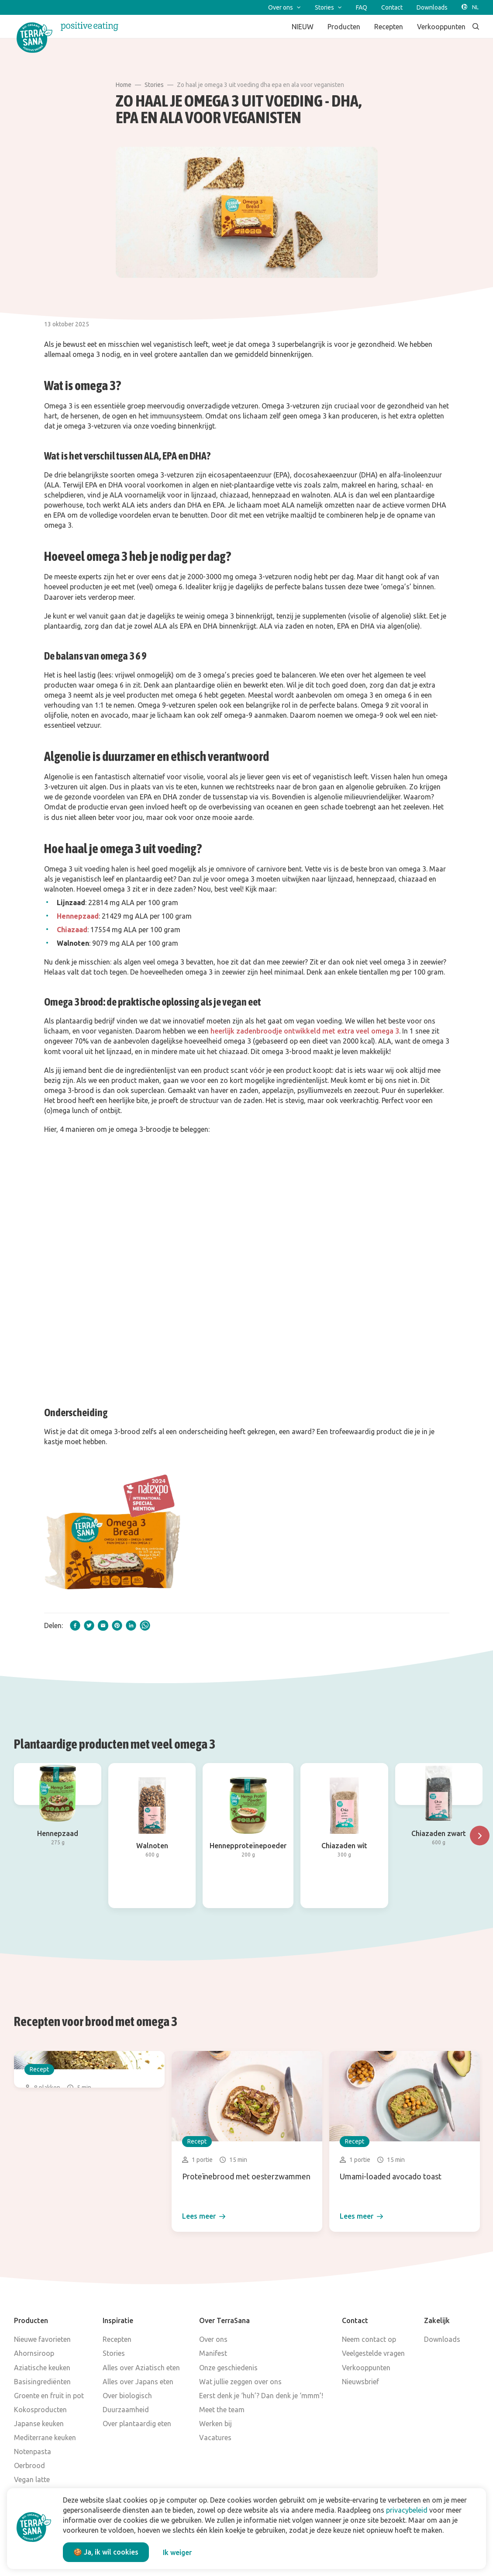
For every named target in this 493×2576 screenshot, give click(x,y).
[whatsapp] (145, 1625)
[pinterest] (117, 1625)
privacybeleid (406, 2510)
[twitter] (89, 1625)
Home (123, 84)
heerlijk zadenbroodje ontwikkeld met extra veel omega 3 (304, 1031)
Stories (154, 84)
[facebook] (75, 1625)
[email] (103, 1625)
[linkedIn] (131, 1625)
